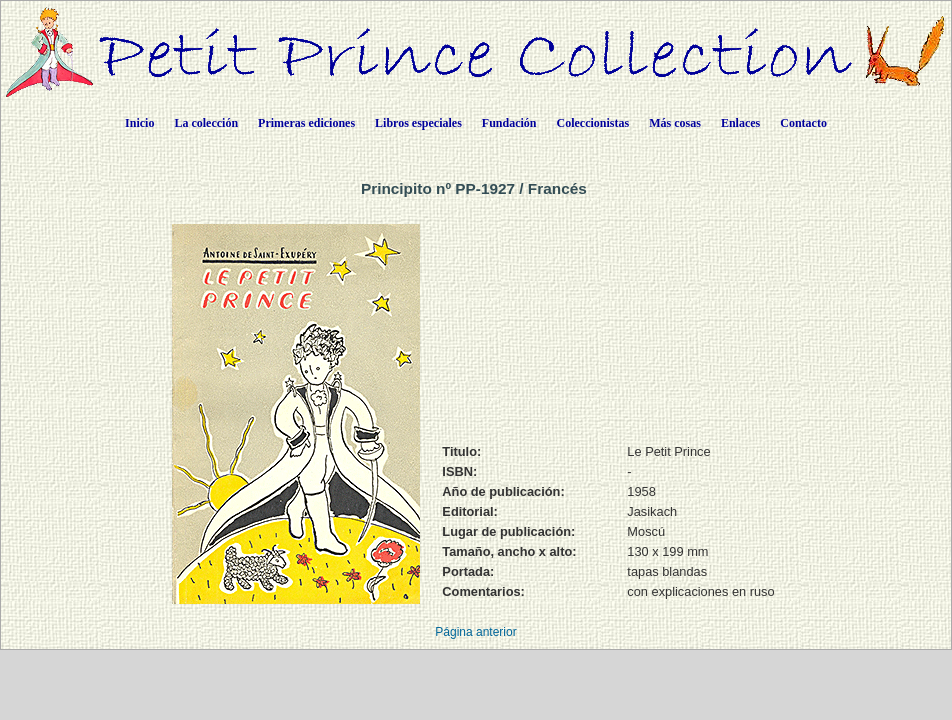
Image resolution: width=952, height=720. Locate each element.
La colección (206, 123)
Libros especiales (418, 123)
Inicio (139, 123)
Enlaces (740, 123)
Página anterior (475, 632)
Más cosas (675, 123)
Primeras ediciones (306, 123)
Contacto (803, 123)
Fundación (509, 123)
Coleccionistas (593, 123)
